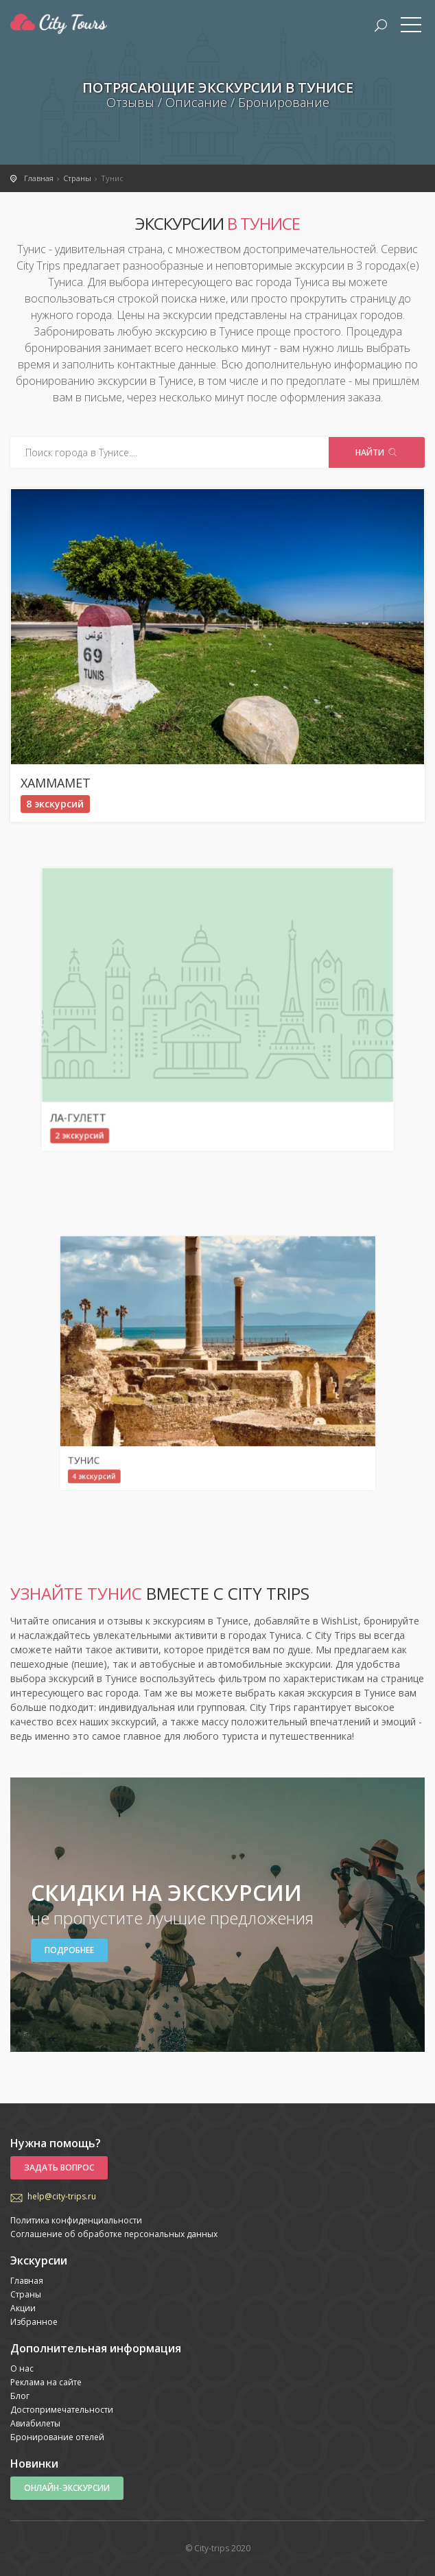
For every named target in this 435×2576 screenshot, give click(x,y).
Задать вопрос (59, 2167)
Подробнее (69, 1950)
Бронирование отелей (57, 2437)
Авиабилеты (35, 2423)
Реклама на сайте (46, 2382)
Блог (20, 2396)
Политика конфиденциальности (76, 2220)
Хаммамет (56, 783)
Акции (23, 2308)
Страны (25, 2294)
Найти (376, 452)
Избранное (34, 2322)
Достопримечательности (61, 2409)
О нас (22, 2368)
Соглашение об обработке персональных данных (113, 2234)
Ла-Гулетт (167, 1048)
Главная (26, 2281)
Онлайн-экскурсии (67, 2488)
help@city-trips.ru (61, 2196)
